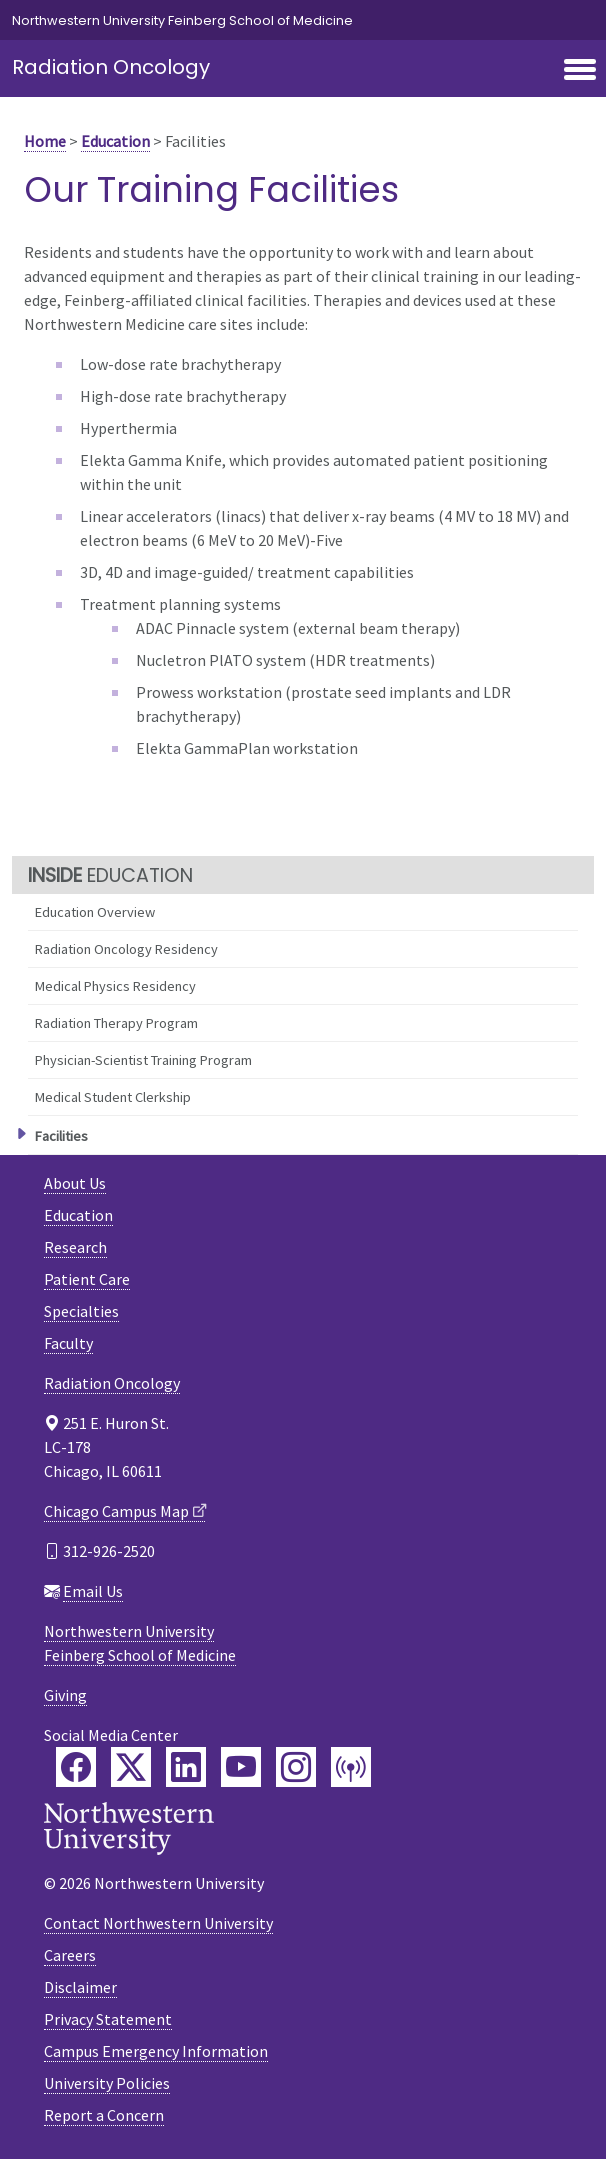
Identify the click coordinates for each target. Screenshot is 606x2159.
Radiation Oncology (111, 67)
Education (115, 141)
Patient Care (87, 1279)
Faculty (68, 1343)
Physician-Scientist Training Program (143, 1060)
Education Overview (95, 912)
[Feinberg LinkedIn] (186, 1767)
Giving (65, 1695)
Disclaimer (80, 1987)
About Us (75, 1183)
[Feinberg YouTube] (241, 1767)
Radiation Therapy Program (116, 1023)
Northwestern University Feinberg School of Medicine (182, 20)
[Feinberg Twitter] (131, 1767)
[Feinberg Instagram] (296, 1767)
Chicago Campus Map (116, 1511)
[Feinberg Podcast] (351, 1767)
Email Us (93, 1591)
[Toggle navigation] (580, 71)
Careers (70, 1955)
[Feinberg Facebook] (76, 1767)
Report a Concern (104, 2115)
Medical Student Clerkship (113, 1097)
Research (75, 1247)
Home (45, 141)
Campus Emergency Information (156, 2051)
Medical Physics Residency (115, 986)
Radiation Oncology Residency (126, 949)
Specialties (81, 1311)
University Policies (107, 2083)
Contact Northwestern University (158, 1923)
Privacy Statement (108, 2019)
